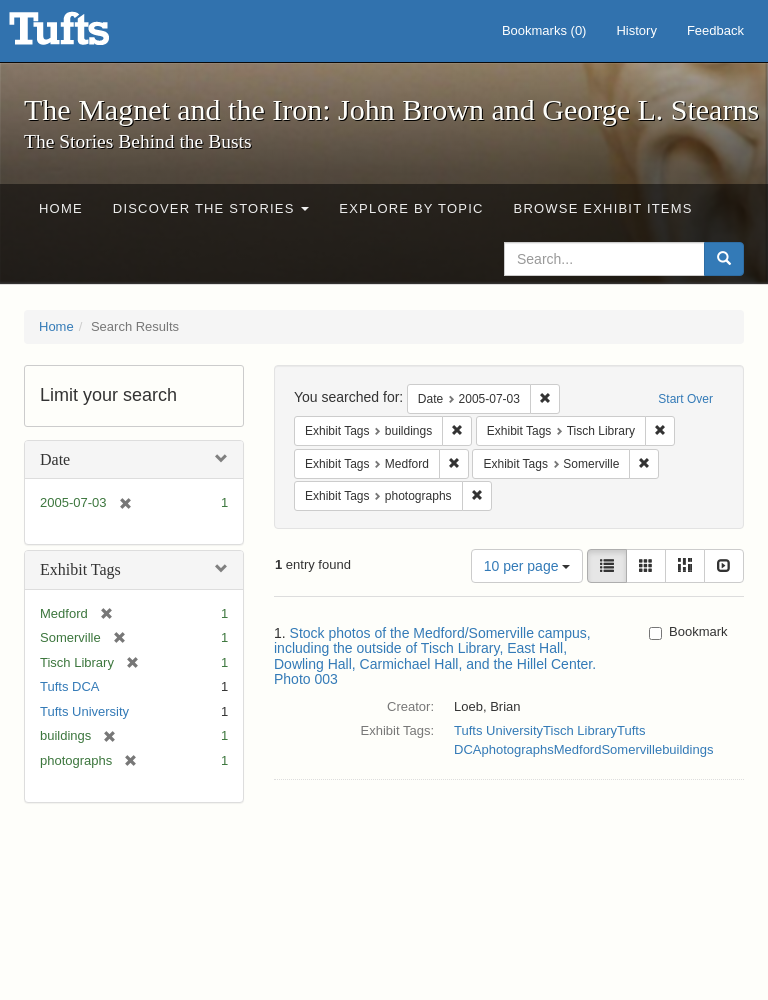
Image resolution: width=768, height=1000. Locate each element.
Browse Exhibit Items (603, 208)
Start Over (685, 399)
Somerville (631, 749)
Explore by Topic (411, 208)
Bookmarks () (544, 30)
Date (55, 459)
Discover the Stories (211, 208)
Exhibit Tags (80, 569)
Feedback (715, 30)
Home (61, 208)
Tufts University (84, 711)
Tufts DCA (69, 686)
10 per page (527, 566)
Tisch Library (580, 730)
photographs (517, 749)
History (636, 30)
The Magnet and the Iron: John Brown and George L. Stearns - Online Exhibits (84, 35)
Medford (578, 749)
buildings (687, 749)
